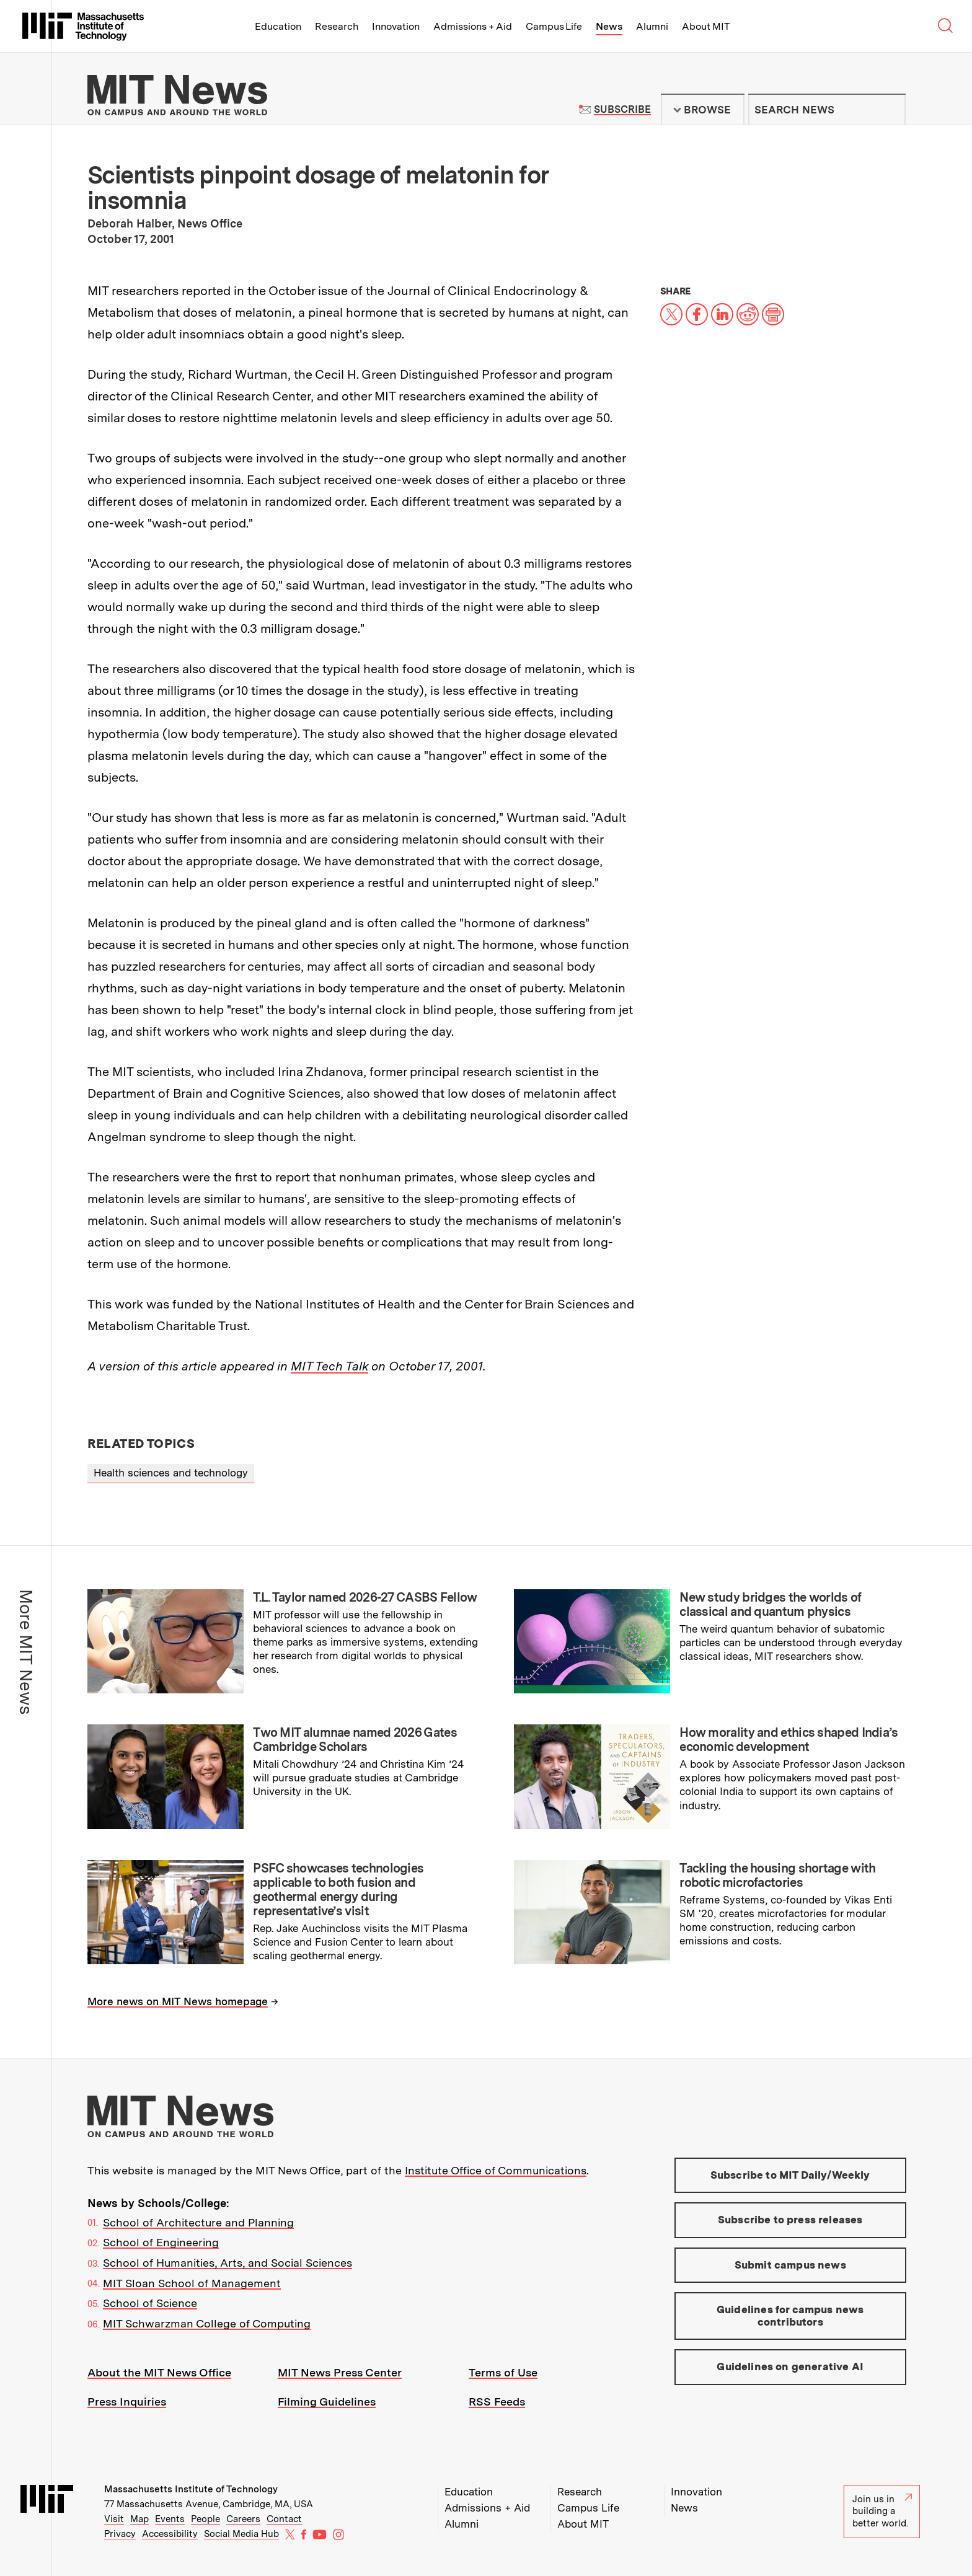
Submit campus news (790, 2265)
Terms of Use (503, 2372)
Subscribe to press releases (790, 2219)
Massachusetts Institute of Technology (191, 2489)
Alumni (652, 26)
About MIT (706, 26)
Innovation (396, 26)
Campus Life (554, 26)
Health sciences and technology (171, 1473)
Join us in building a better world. (882, 2511)
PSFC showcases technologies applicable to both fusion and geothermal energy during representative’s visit (338, 1889)
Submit (889, 110)
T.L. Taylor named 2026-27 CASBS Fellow (365, 1597)
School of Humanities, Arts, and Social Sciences (227, 2262)
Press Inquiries (126, 2401)
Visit (114, 2519)
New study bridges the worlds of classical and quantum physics (770, 1604)
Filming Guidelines (327, 2401)
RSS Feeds (497, 2401)
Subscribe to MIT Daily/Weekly (790, 2175)
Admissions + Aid (472, 26)
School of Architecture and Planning (198, 2222)
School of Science (150, 2302)
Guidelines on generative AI (790, 2366)
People (205, 2519)
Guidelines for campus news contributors (790, 2315)
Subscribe (622, 109)
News (609, 26)
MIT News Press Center (340, 2372)
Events (170, 2519)
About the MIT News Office (159, 2372)
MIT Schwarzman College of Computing (207, 2323)
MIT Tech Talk (329, 1366)
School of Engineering (161, 2242)
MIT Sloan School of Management (192, 2283)
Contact (284, 2519)
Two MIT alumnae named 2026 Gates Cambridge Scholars (355, 1739)
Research (336, 26)
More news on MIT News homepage (177, 2001)
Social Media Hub (241, 2533)
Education (278, 26)
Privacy (120, 2533)
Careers (243, 2519)
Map (139, 2519)
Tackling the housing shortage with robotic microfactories (777, 1875)
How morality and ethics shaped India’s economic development (788, 1739)
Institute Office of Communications (495, 2170)
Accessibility (170, 2533)
